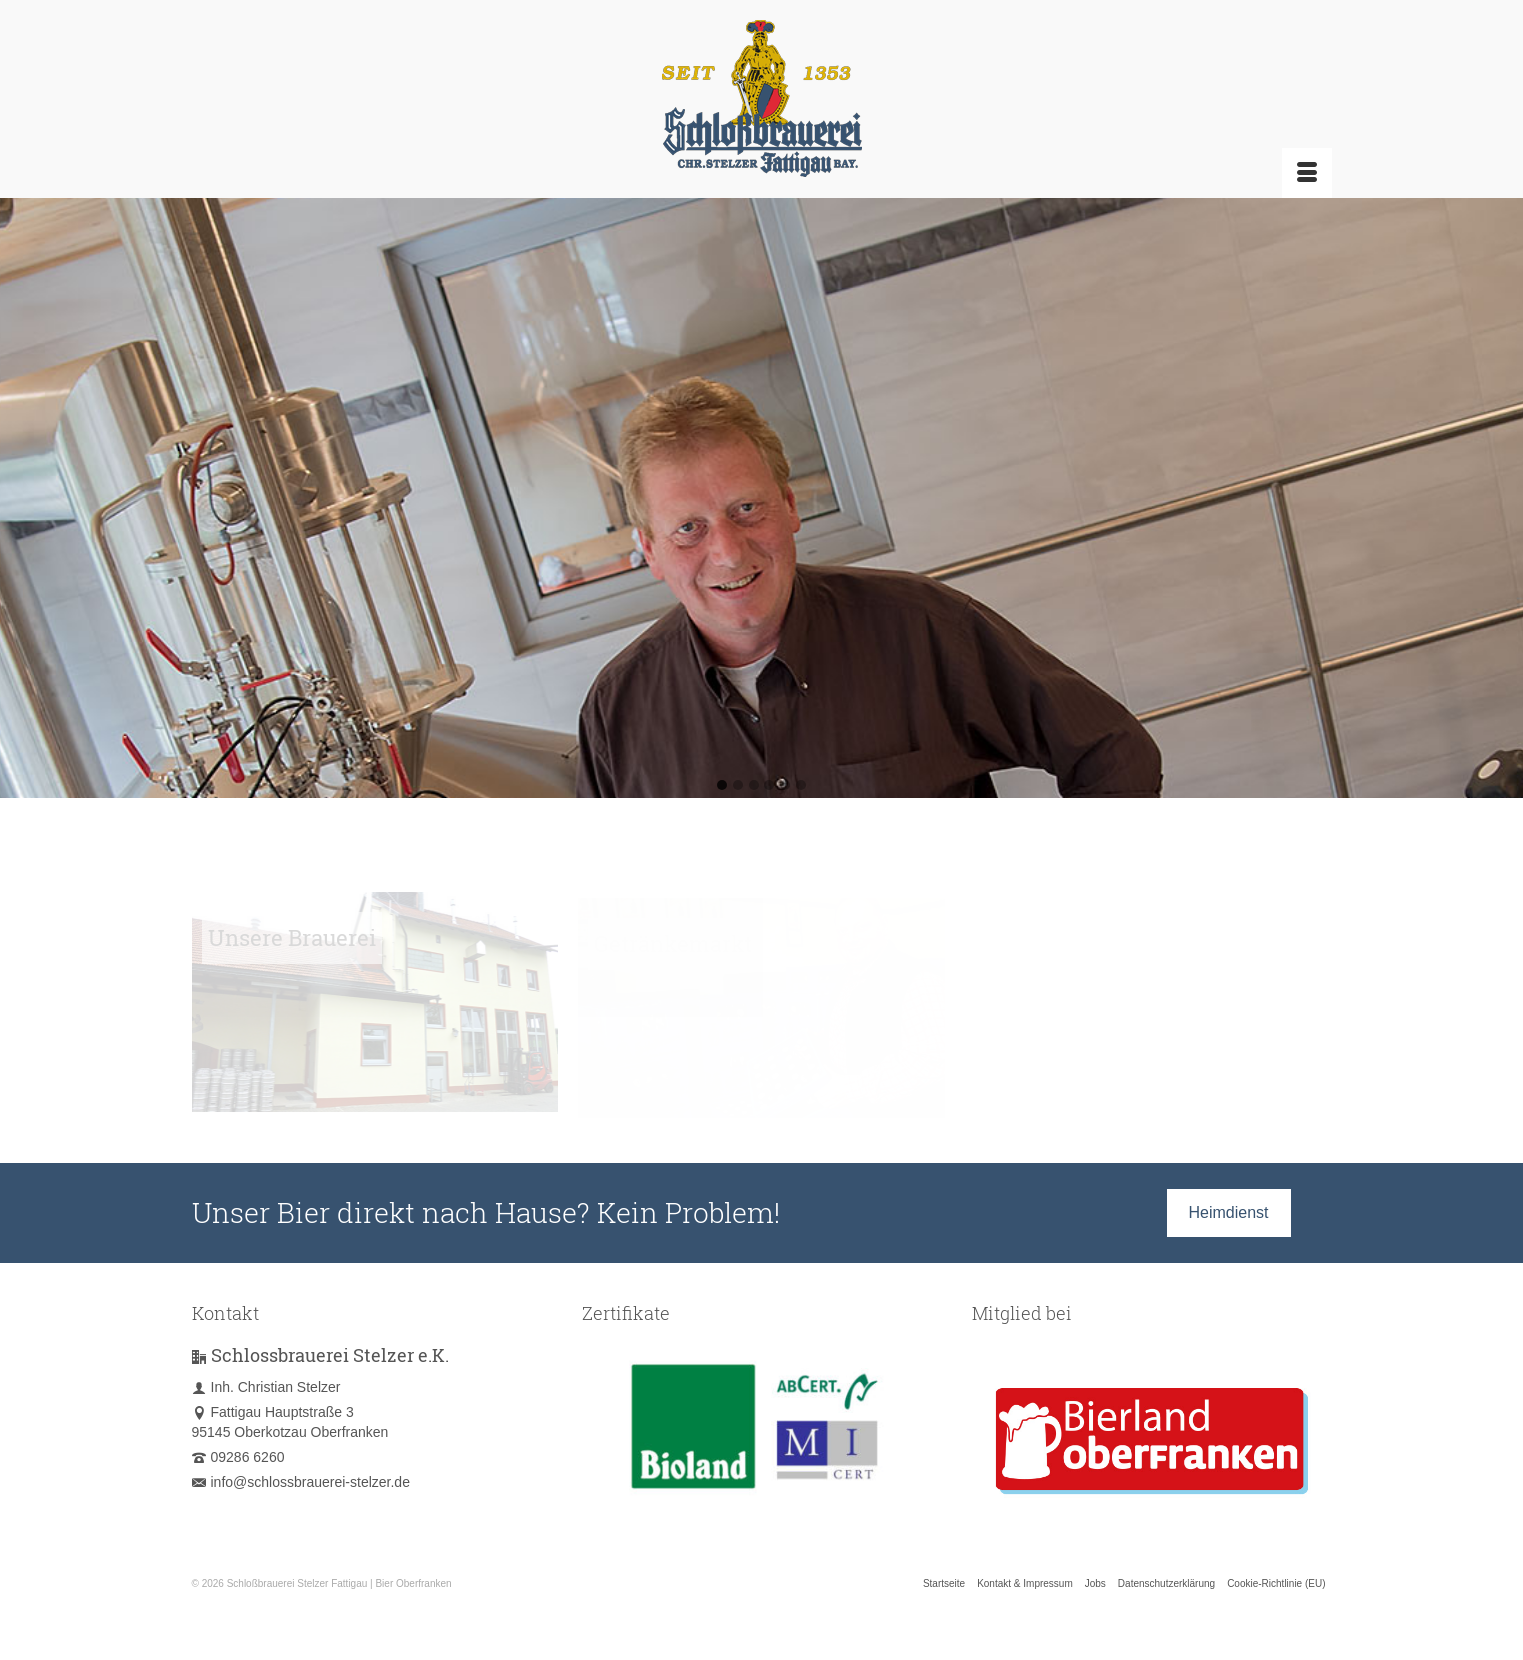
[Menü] (1307, 173)
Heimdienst (1229, 1212)
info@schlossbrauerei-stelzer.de (301, 1482)
